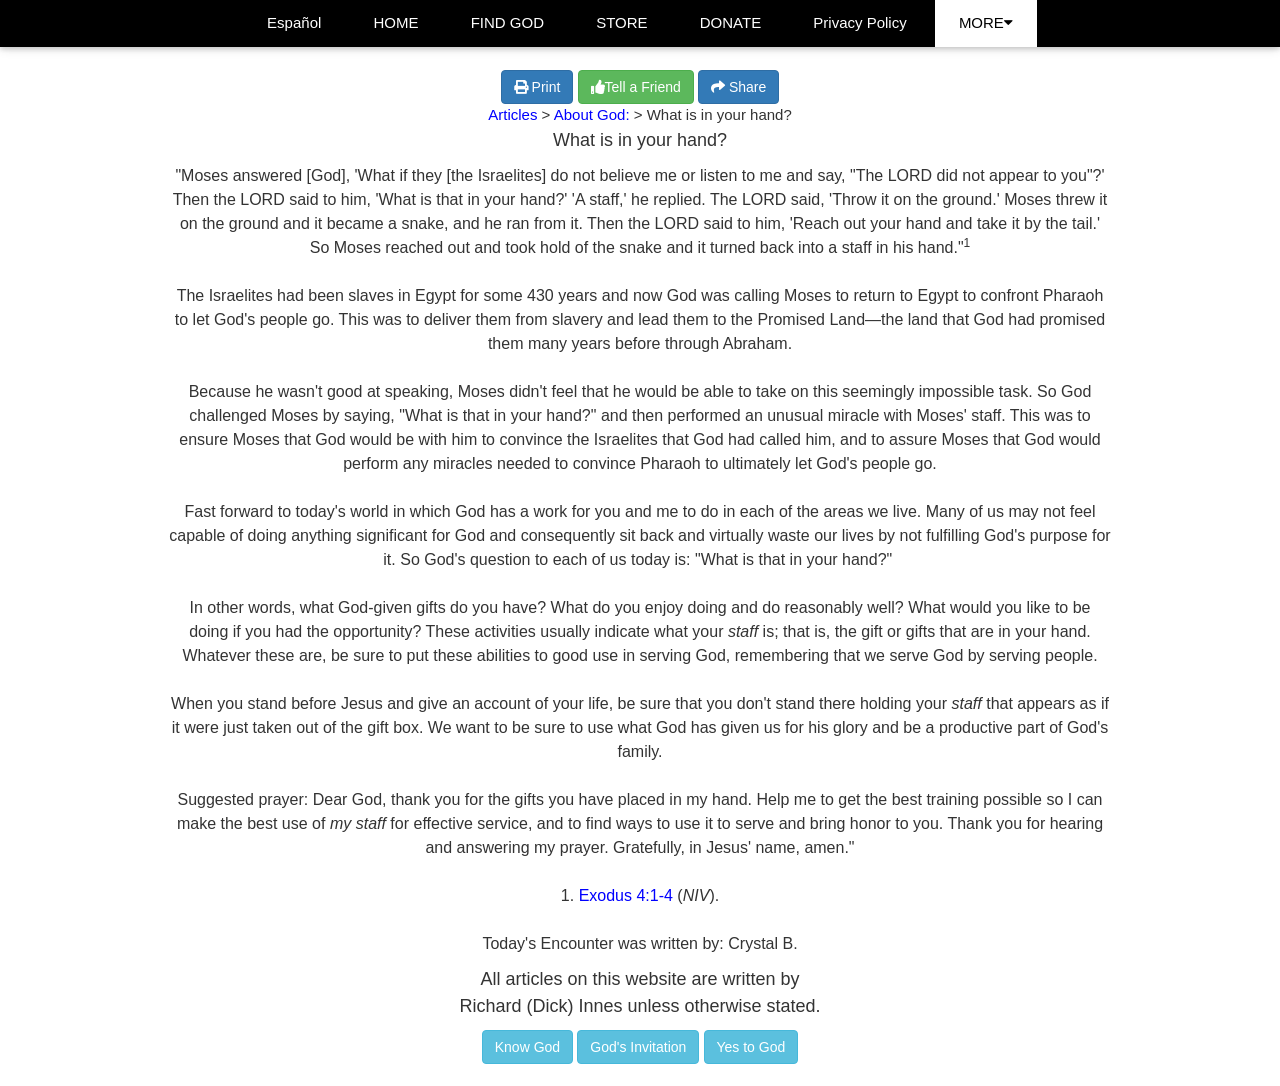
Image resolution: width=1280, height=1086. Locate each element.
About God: (594, 114)
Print (537, 87)
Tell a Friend (636, 87)
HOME (396, 22)
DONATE (730, 22)
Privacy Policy (859, 22)
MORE (986, 22)
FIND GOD (507, 22)
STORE (621, 22)
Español (294, 22)
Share (738, 87)
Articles (512, 114)
